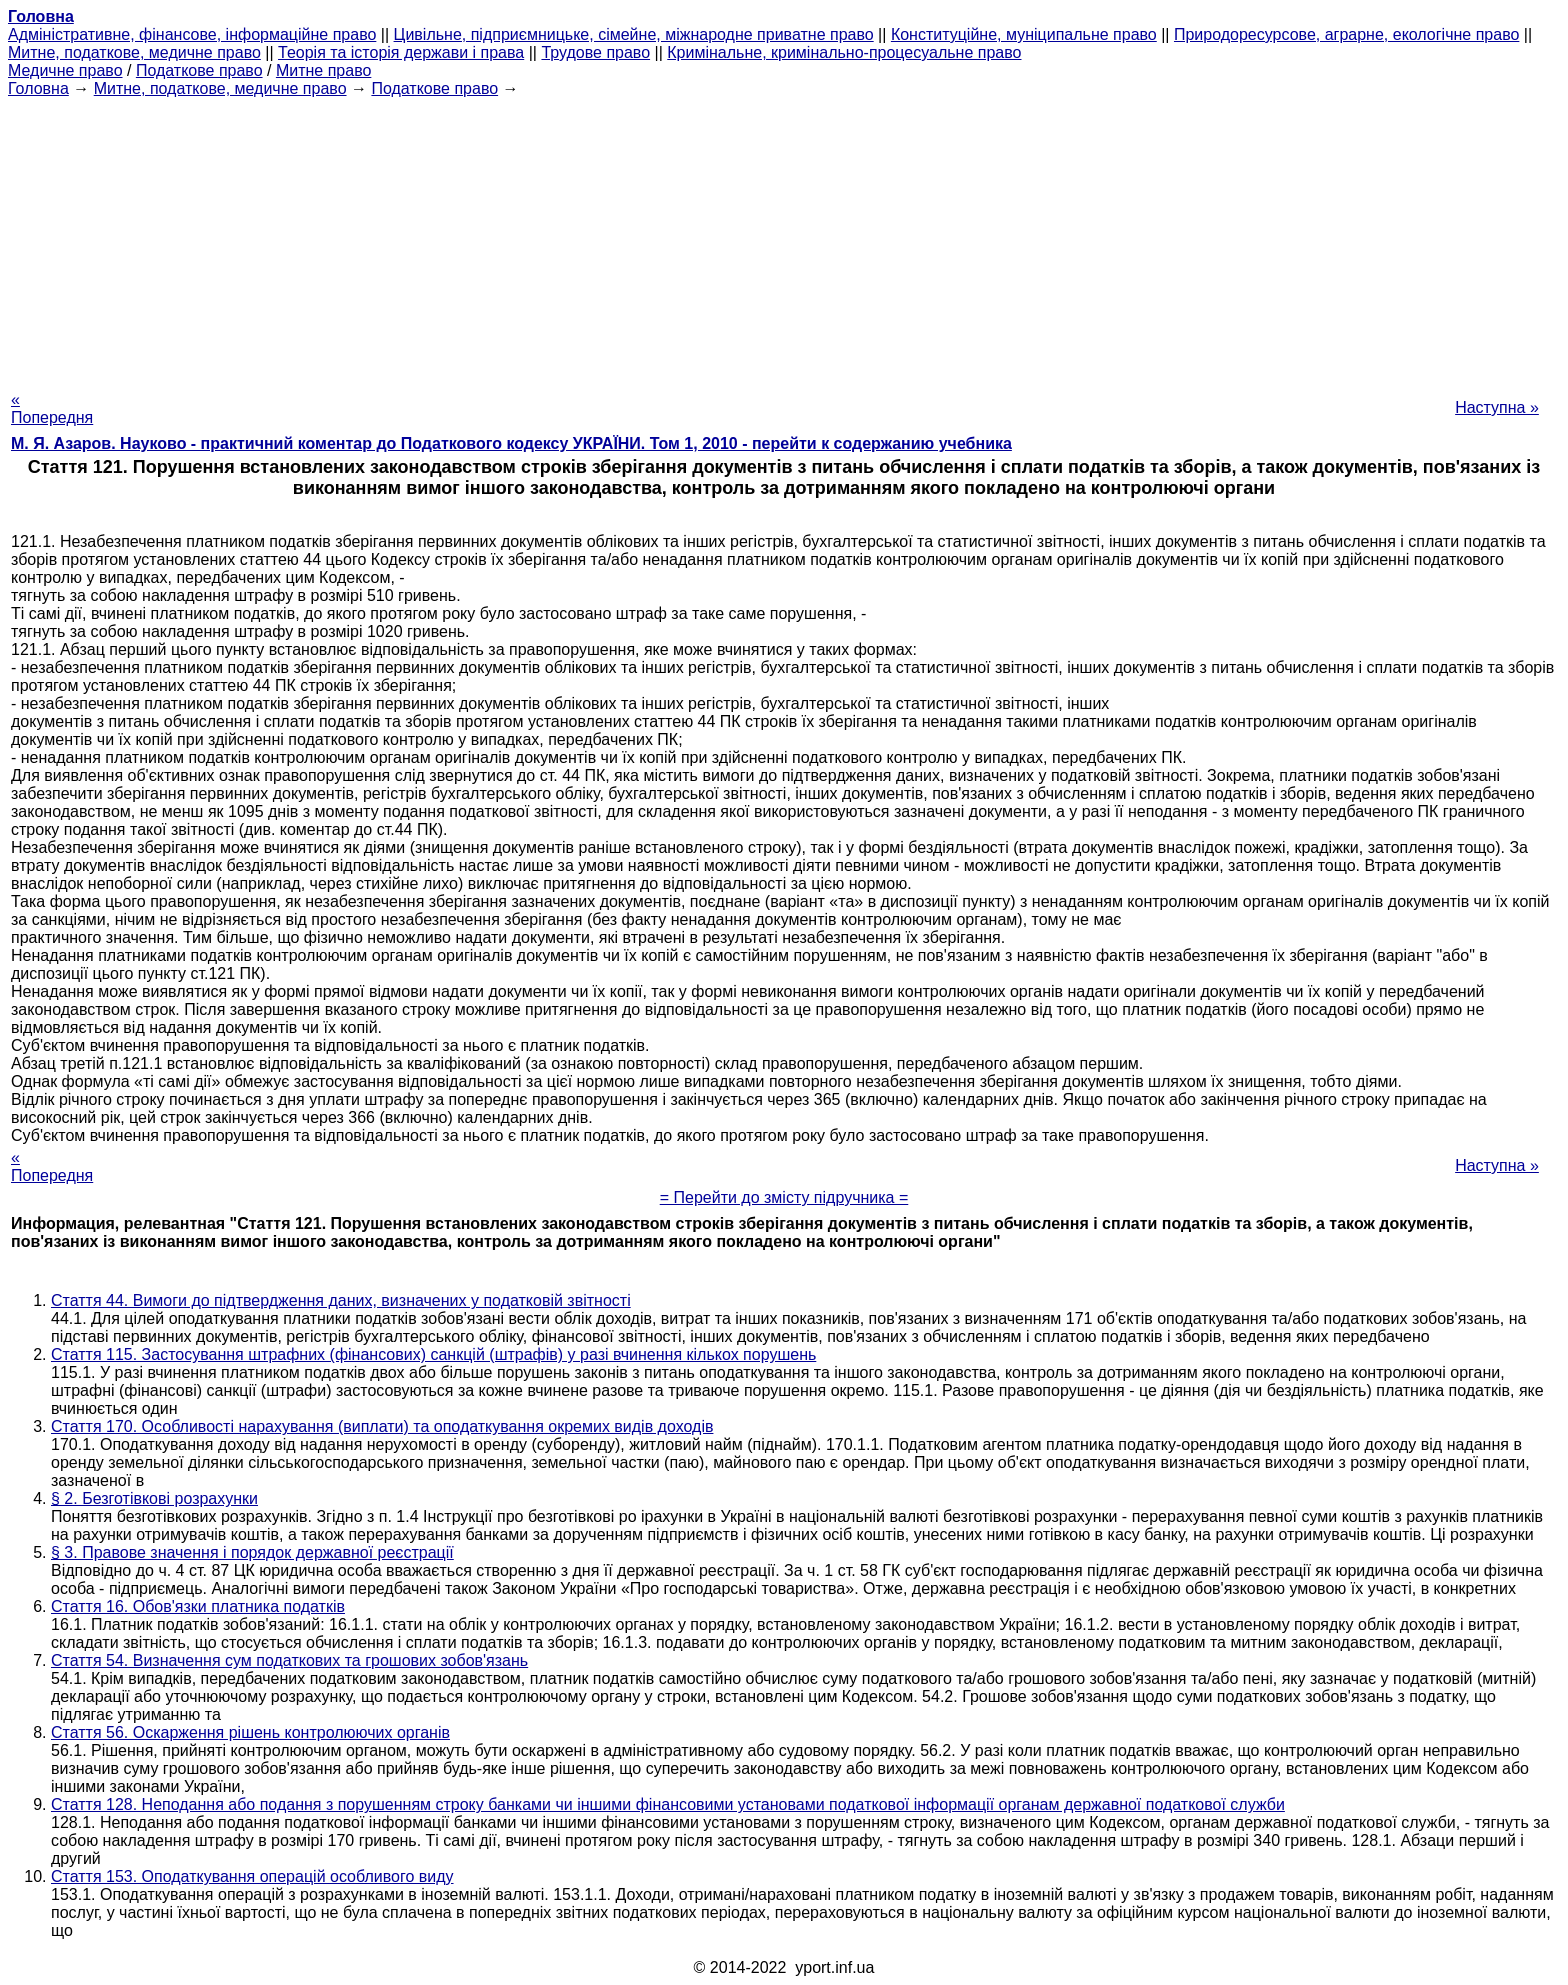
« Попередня (52, 408)
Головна (38, 88)
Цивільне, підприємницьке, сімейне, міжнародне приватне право (634, 34)
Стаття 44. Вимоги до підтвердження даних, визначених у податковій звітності (341, 1300)
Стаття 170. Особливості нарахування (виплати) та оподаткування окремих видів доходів (382, 1426)
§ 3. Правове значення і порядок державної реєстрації (252, 1552)
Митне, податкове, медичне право (134, 52)
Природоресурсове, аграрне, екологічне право (1346, 34)
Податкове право (199, 70)
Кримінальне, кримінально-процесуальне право (844, 52)
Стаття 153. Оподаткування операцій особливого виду (252, 1876)
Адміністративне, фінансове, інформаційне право (192, 34)
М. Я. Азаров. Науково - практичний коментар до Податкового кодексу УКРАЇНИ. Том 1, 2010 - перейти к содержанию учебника (511, 443)
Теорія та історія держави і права (401, 52)
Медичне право (65, 70)
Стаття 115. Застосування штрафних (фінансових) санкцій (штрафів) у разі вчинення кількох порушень (433, 1354)
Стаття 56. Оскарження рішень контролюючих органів (250, 1732)
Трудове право (595, 52)
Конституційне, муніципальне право (1024, 34)
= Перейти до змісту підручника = (784, 1197)
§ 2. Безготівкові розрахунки (154, 1498)
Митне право (323, 70)
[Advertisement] (784, 238)
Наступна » (1497, 407)
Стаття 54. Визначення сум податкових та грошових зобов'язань (289, 1660)
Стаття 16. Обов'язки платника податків (198, 1606)
